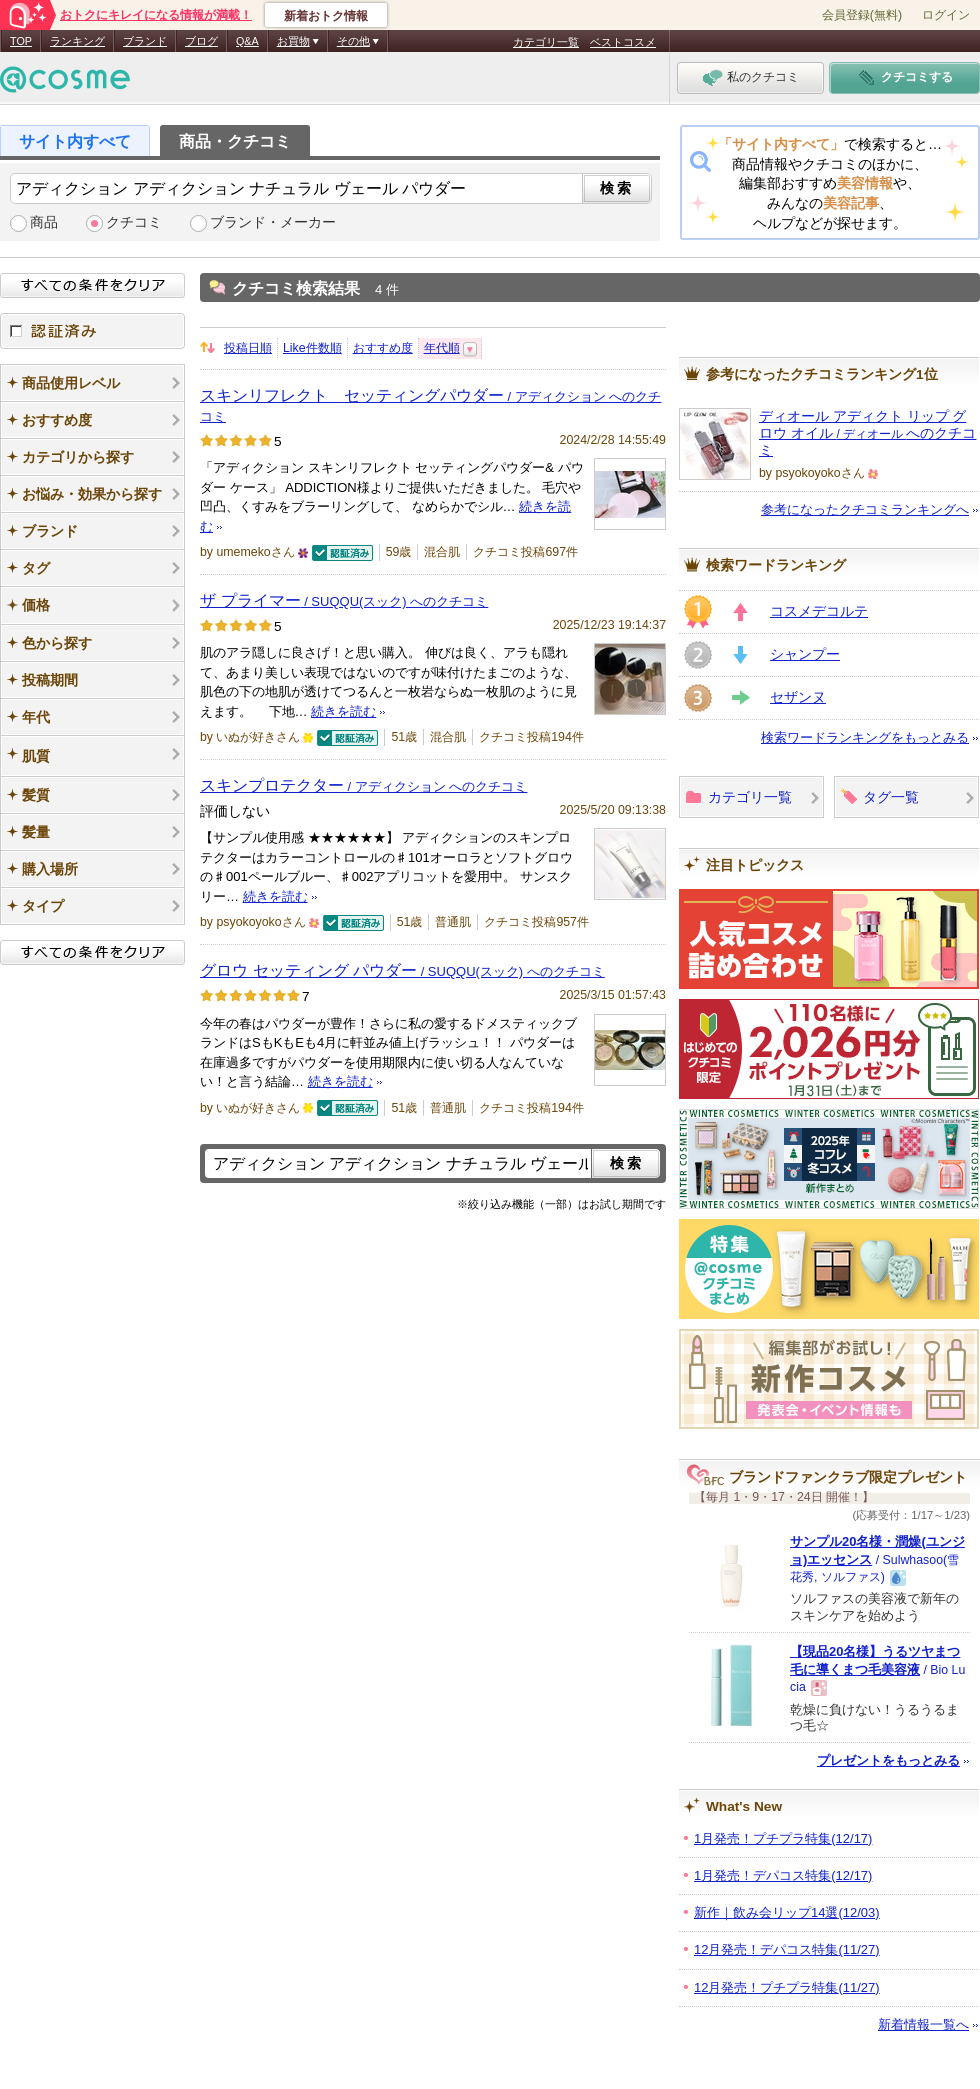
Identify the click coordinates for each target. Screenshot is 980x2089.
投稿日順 (248, 348)
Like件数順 (312, 348)
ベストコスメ (623, 42)
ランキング (77, 41)
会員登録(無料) (862, 15)
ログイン (946, 15)
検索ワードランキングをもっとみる (865, 737)
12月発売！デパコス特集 (787, 1949)
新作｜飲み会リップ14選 (787, 1912)
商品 (44, 222)
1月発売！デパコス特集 (783, 1875)
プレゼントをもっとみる (888, 1760)
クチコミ (134, 222)
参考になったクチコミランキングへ (865, 509)
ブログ (201, 41)
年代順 (442, 348)
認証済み (92, 331)
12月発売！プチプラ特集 (787, 1987)
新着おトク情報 (326, 16)
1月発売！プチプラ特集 (783, 1838)
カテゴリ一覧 (546, 42)
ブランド (145, 41)
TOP (21, 41)
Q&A (247, 41)
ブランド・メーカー (273, 222)
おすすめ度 (383, 348)
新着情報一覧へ (923, 2024)
